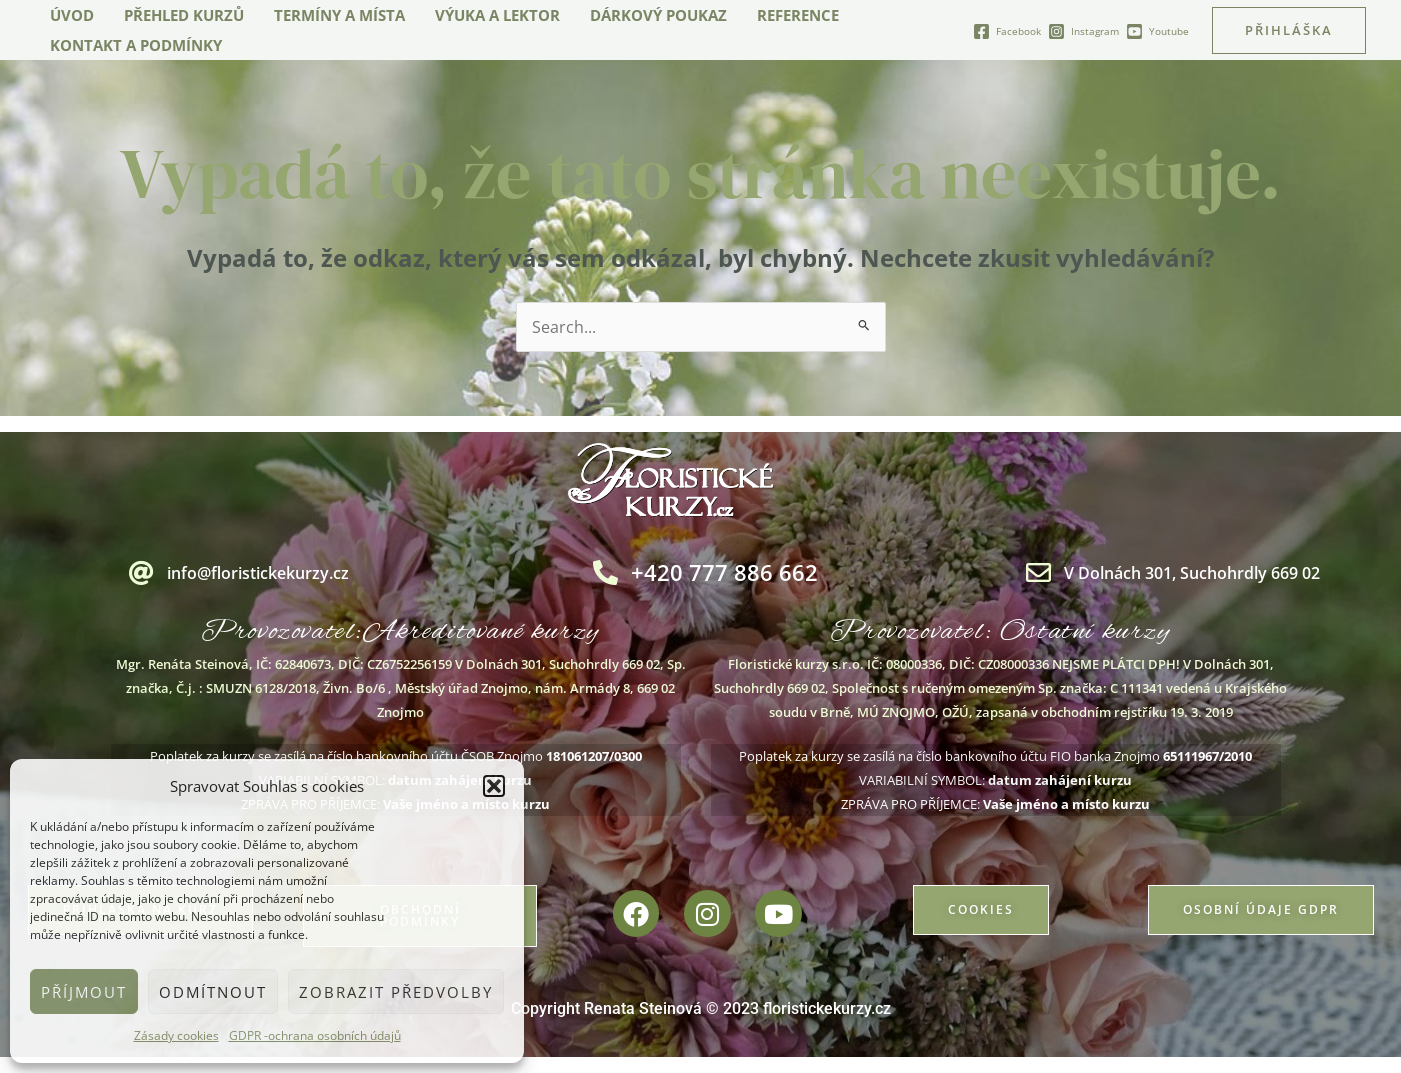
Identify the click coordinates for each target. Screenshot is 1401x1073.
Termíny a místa (339, 15)
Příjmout (84, 992)
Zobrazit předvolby (396, 992)
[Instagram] (1083, 31)
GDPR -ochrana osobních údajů (315, 1035)
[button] (494, 786)
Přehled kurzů (184, 15)
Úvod (72, 15)
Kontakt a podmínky (136, 45)
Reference (798, 15)
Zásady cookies (176, 1035)
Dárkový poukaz (658, 15)
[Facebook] (1007, 31)
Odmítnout (213, 992)
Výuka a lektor (497, 15)
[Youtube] (1157, 31)
